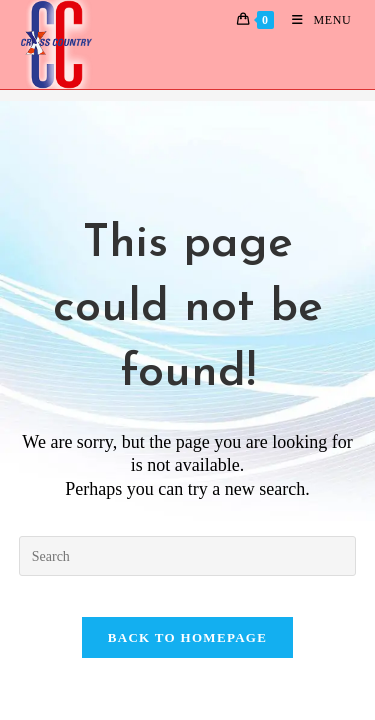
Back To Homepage (187, 637)
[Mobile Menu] (314, 20)
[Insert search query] (188, 556)
